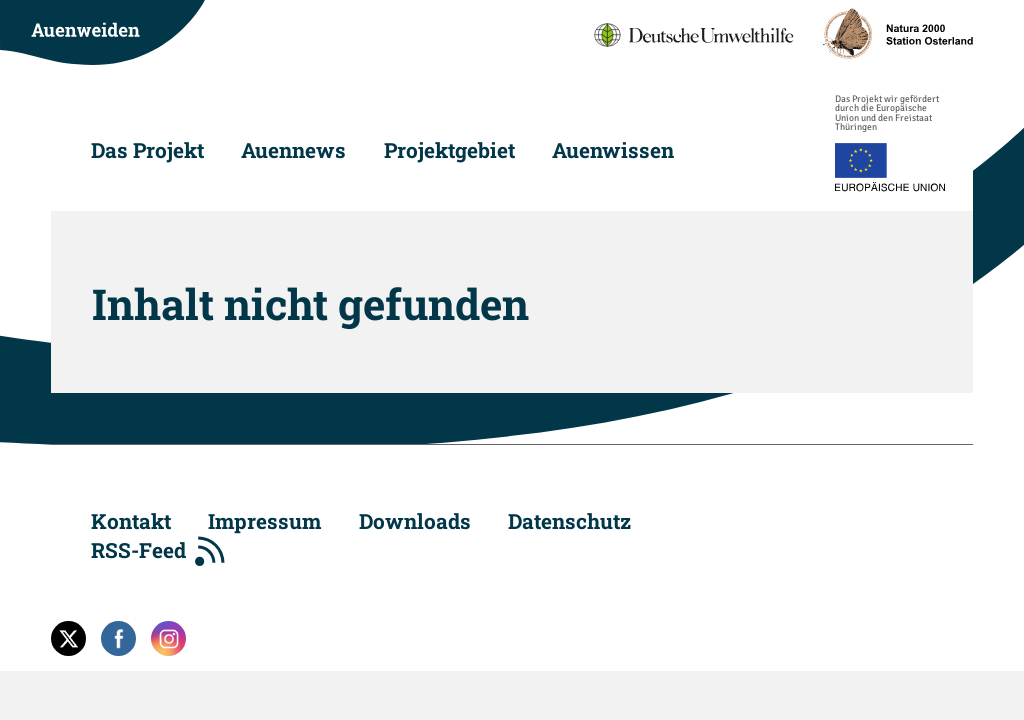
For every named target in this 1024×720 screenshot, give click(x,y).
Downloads (415, 521)
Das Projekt (147, 150)
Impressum (264, 521)
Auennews (293, 150)
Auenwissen (613, 150)
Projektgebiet (449, 150)
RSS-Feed (138, 550)
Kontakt (131, 521)
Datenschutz (569, 521)
